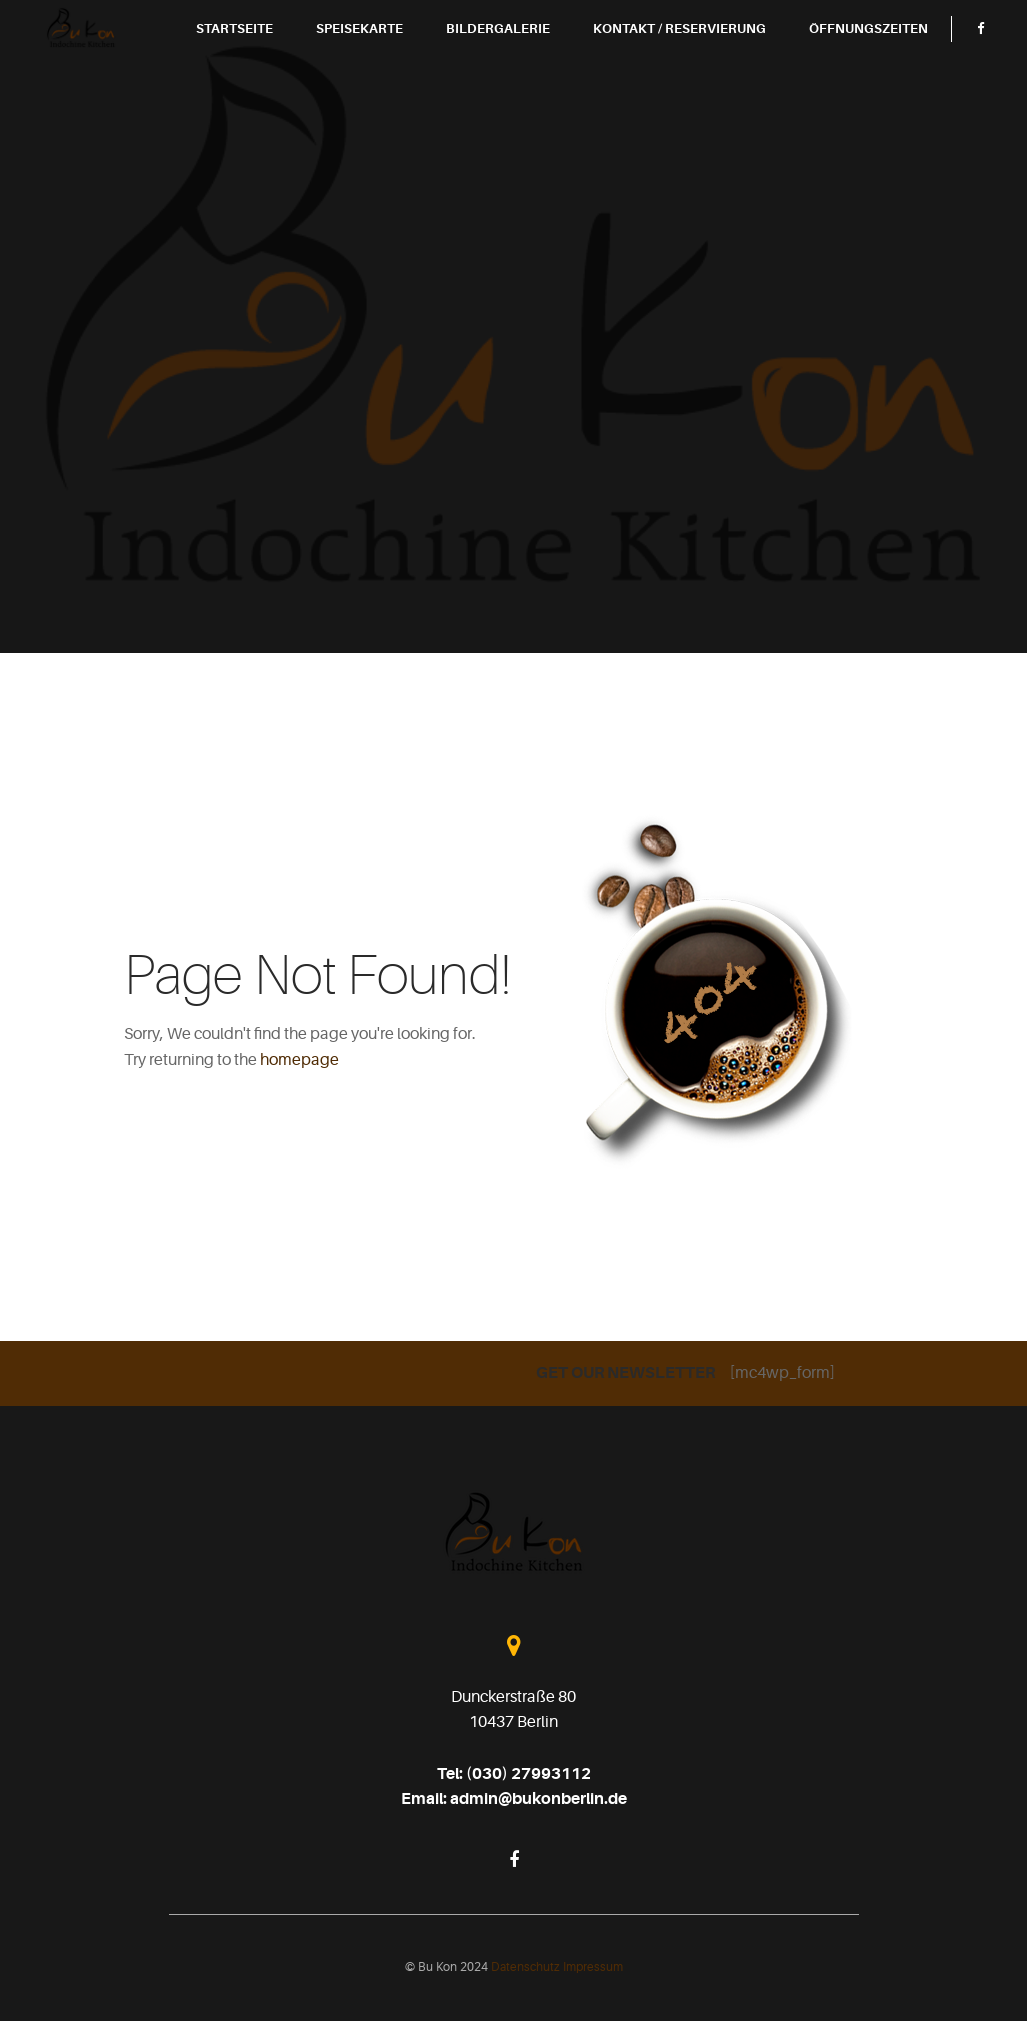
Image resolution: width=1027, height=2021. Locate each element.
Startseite (270, 60)
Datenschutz (527, 1967)
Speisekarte (395, 60)
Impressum (593, 1967)
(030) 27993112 (528, 1774)
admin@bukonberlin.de (538, 1799)
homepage (299, 1060)
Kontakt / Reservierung (715, 60)
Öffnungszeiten (904, 60)
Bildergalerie (534, 60)
